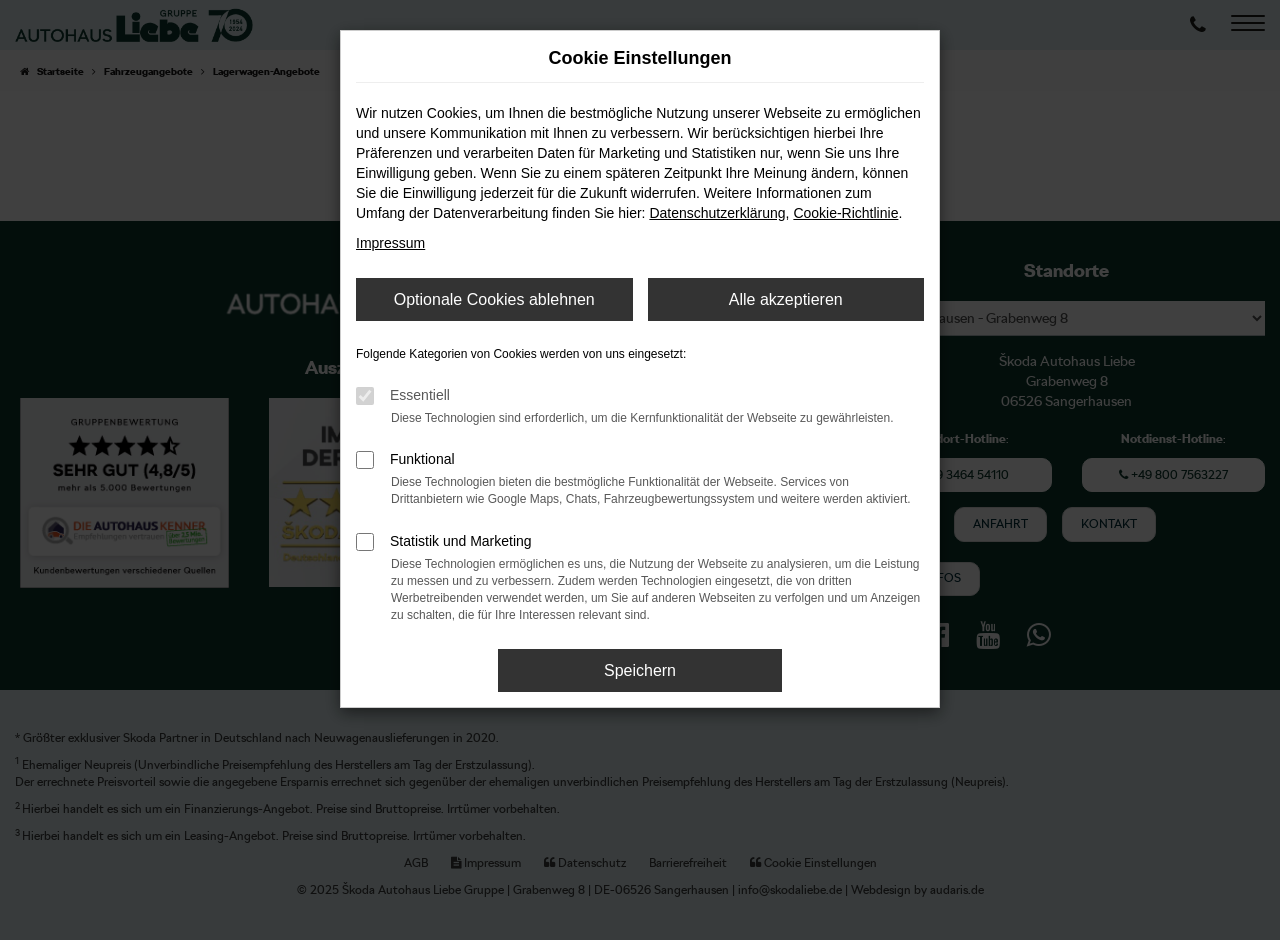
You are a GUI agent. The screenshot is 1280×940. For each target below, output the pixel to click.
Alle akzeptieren (786, 299)
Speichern (640, 670)
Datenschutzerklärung (717, 213)
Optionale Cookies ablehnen (494, 299)
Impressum (390, 243)
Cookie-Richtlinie (845, 213)
